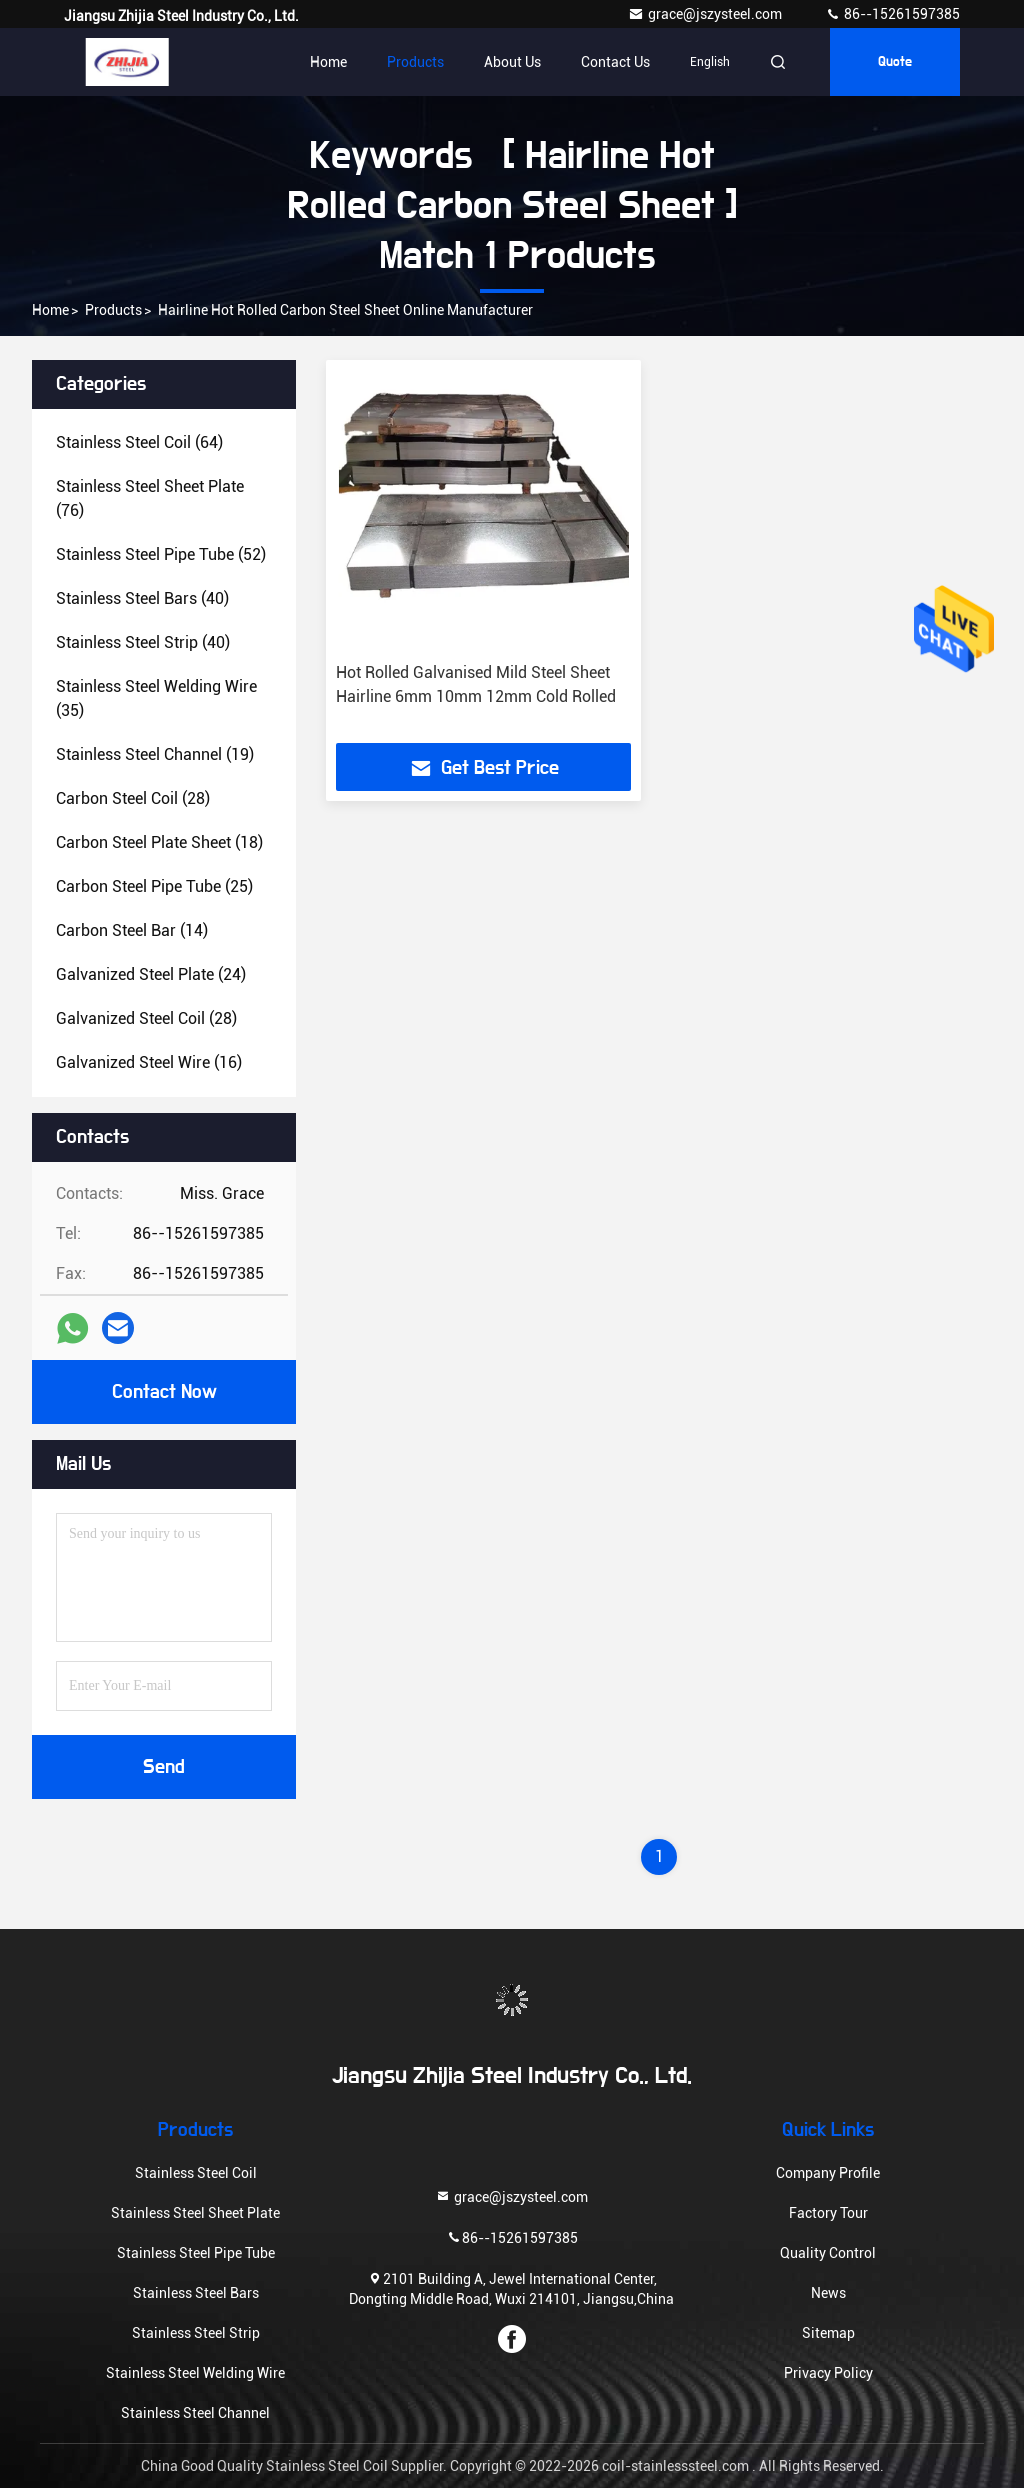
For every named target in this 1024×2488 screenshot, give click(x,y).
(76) (150, 498)
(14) (132, 930)
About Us (512, 62)
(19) (155, 754)
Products (415, 62)
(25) (154, 886)
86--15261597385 (892, 14)
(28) (133, 798)
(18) (159, 842)
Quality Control (828, 2253)
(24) (151, 974)
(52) (161, 554)
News (828, 2293)
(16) (149, 1062)
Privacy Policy (828, 2373)
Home (328, 62)
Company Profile (828, 2173)
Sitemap (828, 2333)
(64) (139, 442)
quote (895, 62)
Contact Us (615, 62)
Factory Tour (828, 2213)
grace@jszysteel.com (706, 14)
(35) (156, 698)
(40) (142, 598)
